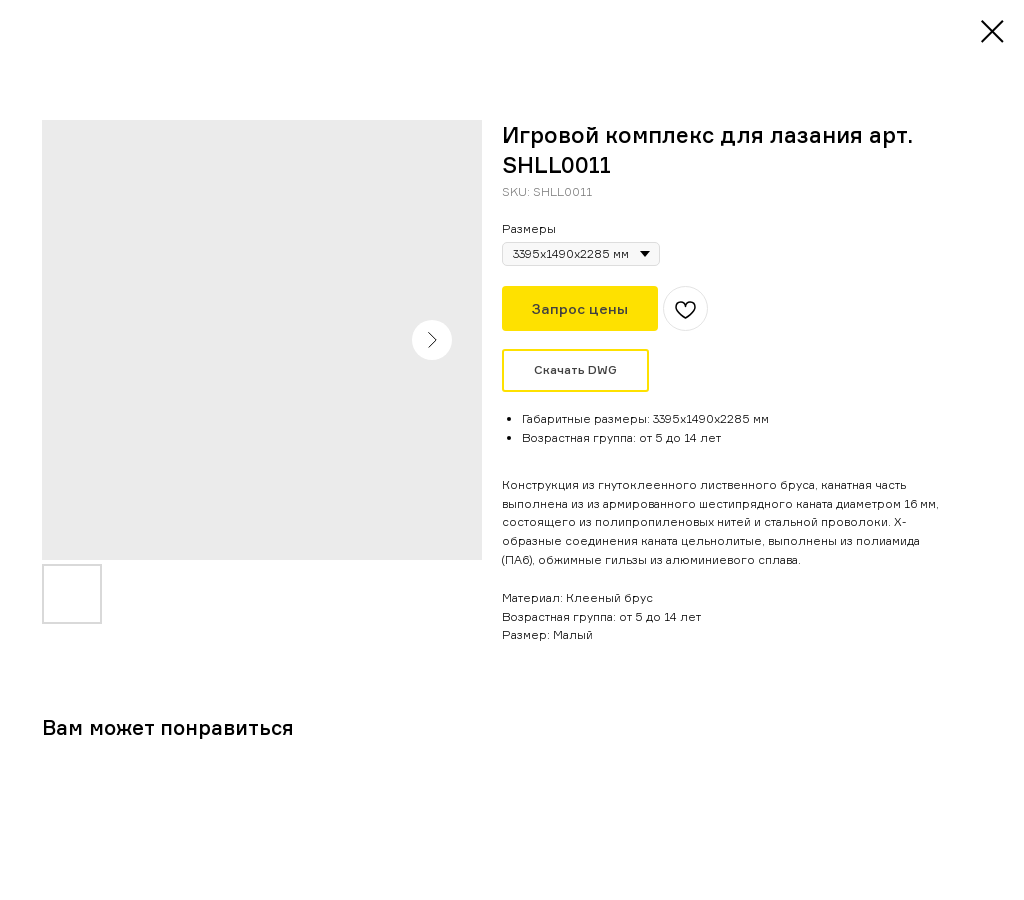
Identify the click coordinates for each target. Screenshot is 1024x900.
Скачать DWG (575, 369)
